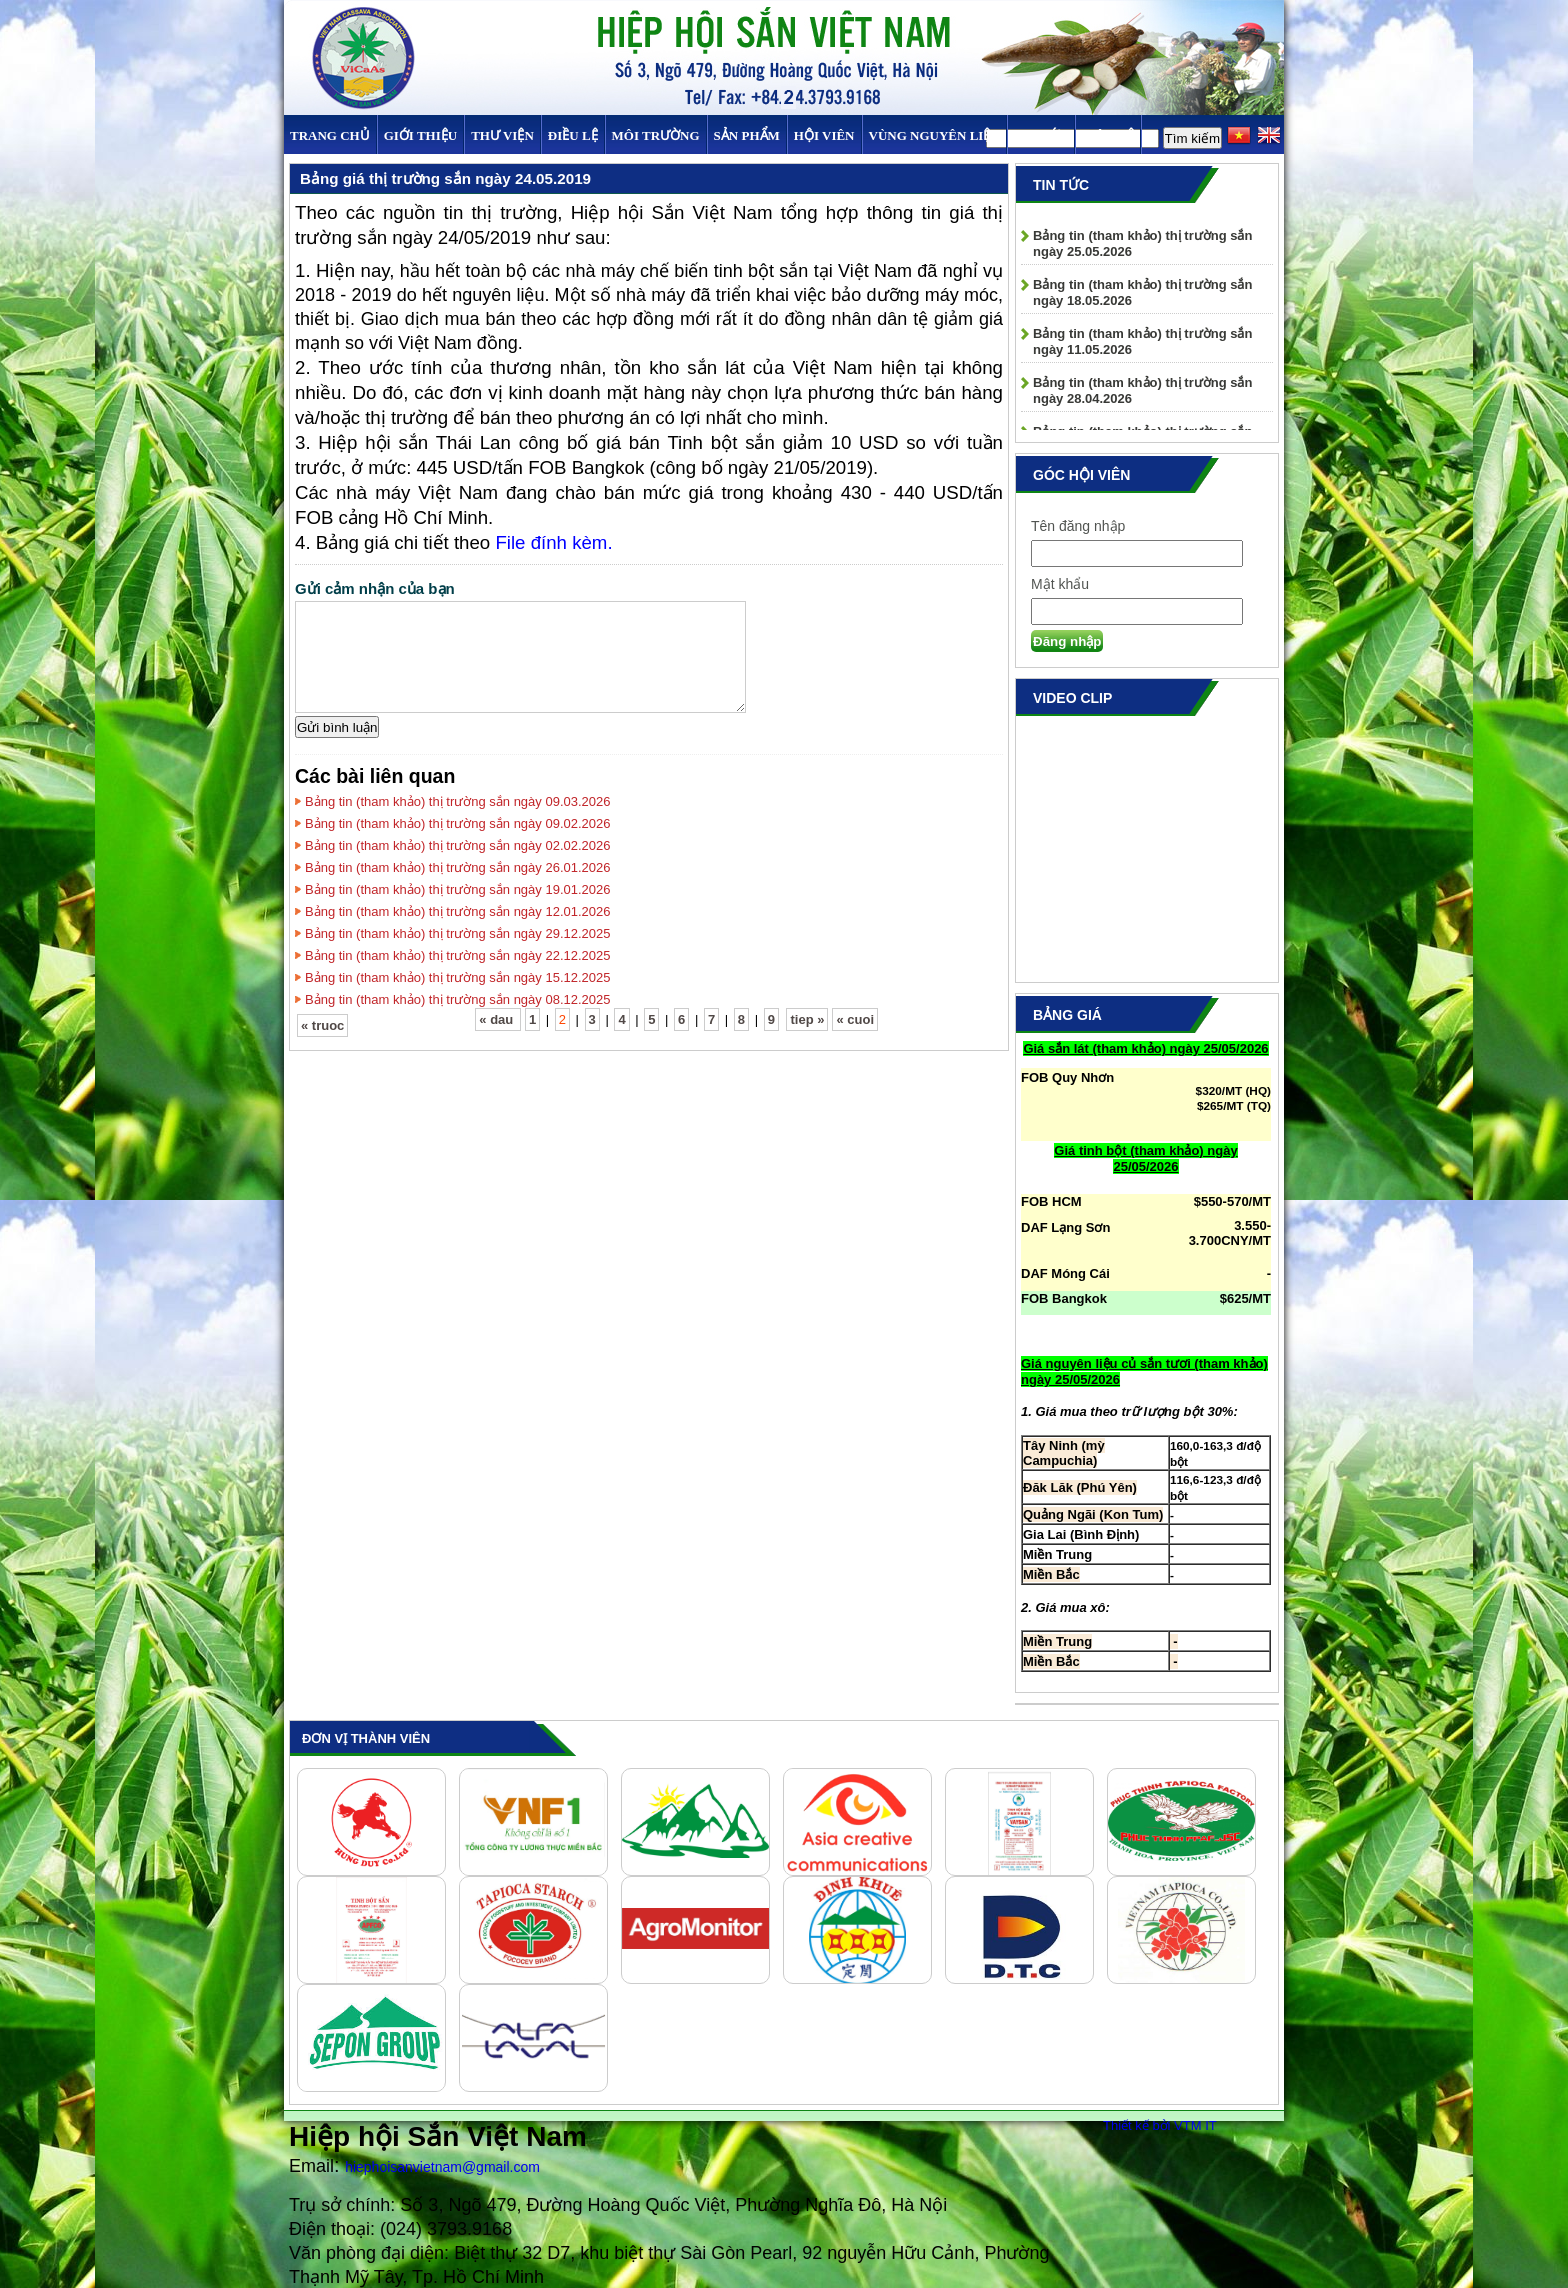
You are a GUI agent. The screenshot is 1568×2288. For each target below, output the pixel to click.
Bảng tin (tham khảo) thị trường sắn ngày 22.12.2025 (458, 955)
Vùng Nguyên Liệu (934, 135)
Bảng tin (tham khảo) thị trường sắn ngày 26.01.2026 (458, 867)
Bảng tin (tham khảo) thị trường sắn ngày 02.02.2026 (458, 845)
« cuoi (855, 1019)
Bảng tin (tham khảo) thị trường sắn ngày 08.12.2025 (458, 999)
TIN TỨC (1041, 135)
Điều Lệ (573, 135)
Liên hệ (1108, 135)
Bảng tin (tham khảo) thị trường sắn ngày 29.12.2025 (458, 933)
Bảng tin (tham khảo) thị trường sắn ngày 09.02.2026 (458, 823)
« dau (498, 1019)
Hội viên (824, 135)
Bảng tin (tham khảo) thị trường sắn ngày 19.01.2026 (458, 889)
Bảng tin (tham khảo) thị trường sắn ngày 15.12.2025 (458, 977)
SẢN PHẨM (747, 135)
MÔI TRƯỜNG (656, 135)
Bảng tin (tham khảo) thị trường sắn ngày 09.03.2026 (458, 801)
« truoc (322, 1025)
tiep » (807, 1019)
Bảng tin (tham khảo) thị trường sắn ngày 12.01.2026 (458, 911)
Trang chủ (330, 135)
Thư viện (502, 135)
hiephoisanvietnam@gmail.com (442, 2167)
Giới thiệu (420, 135)
